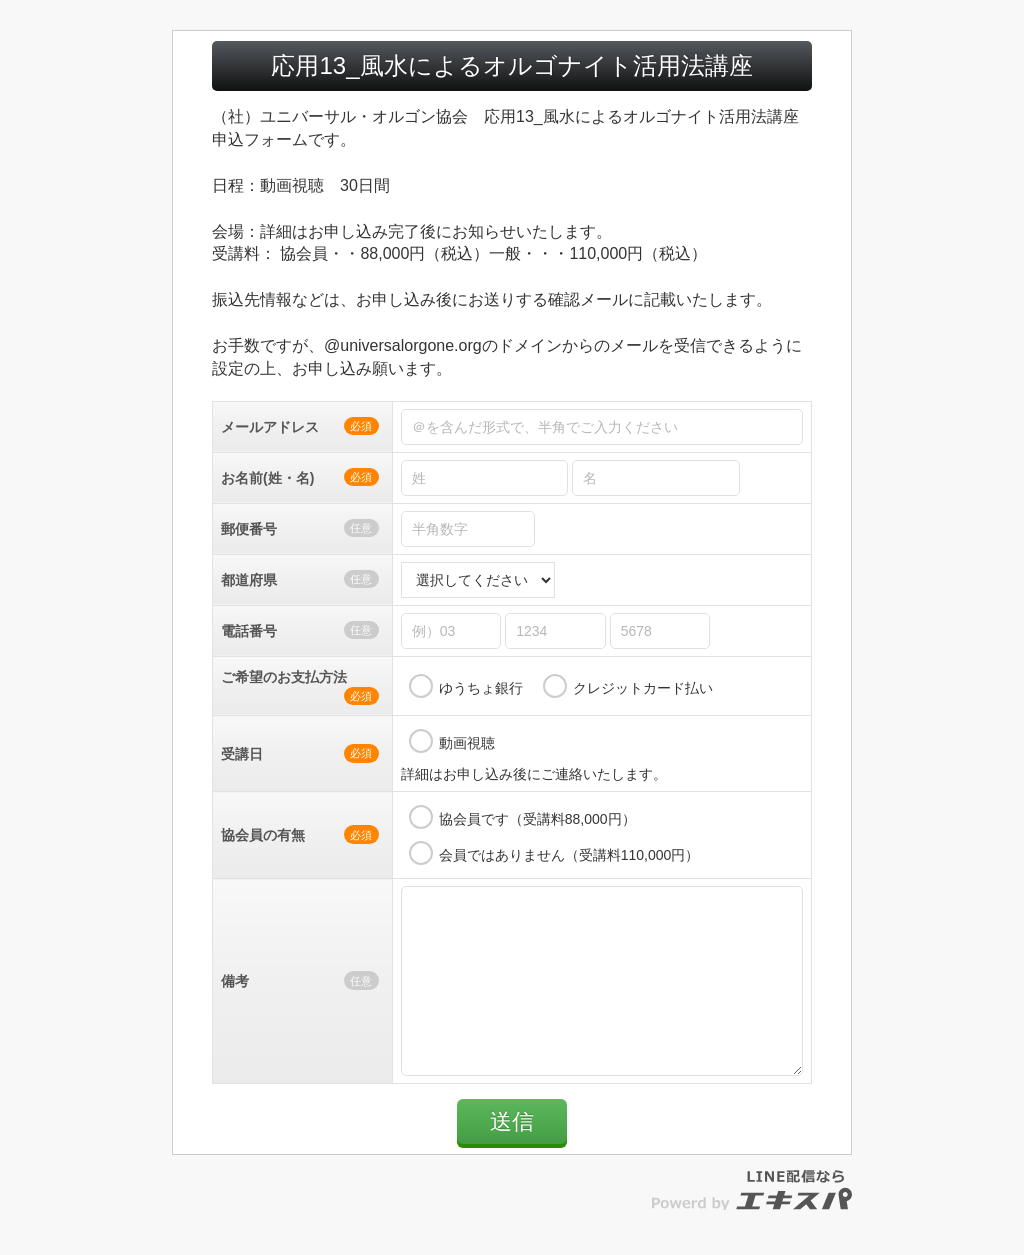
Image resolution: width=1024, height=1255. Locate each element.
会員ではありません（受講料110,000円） (569, 855)
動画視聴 (467, 743)
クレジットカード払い (643, 688)
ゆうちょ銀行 (481, 688)
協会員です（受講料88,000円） (537, 819)
